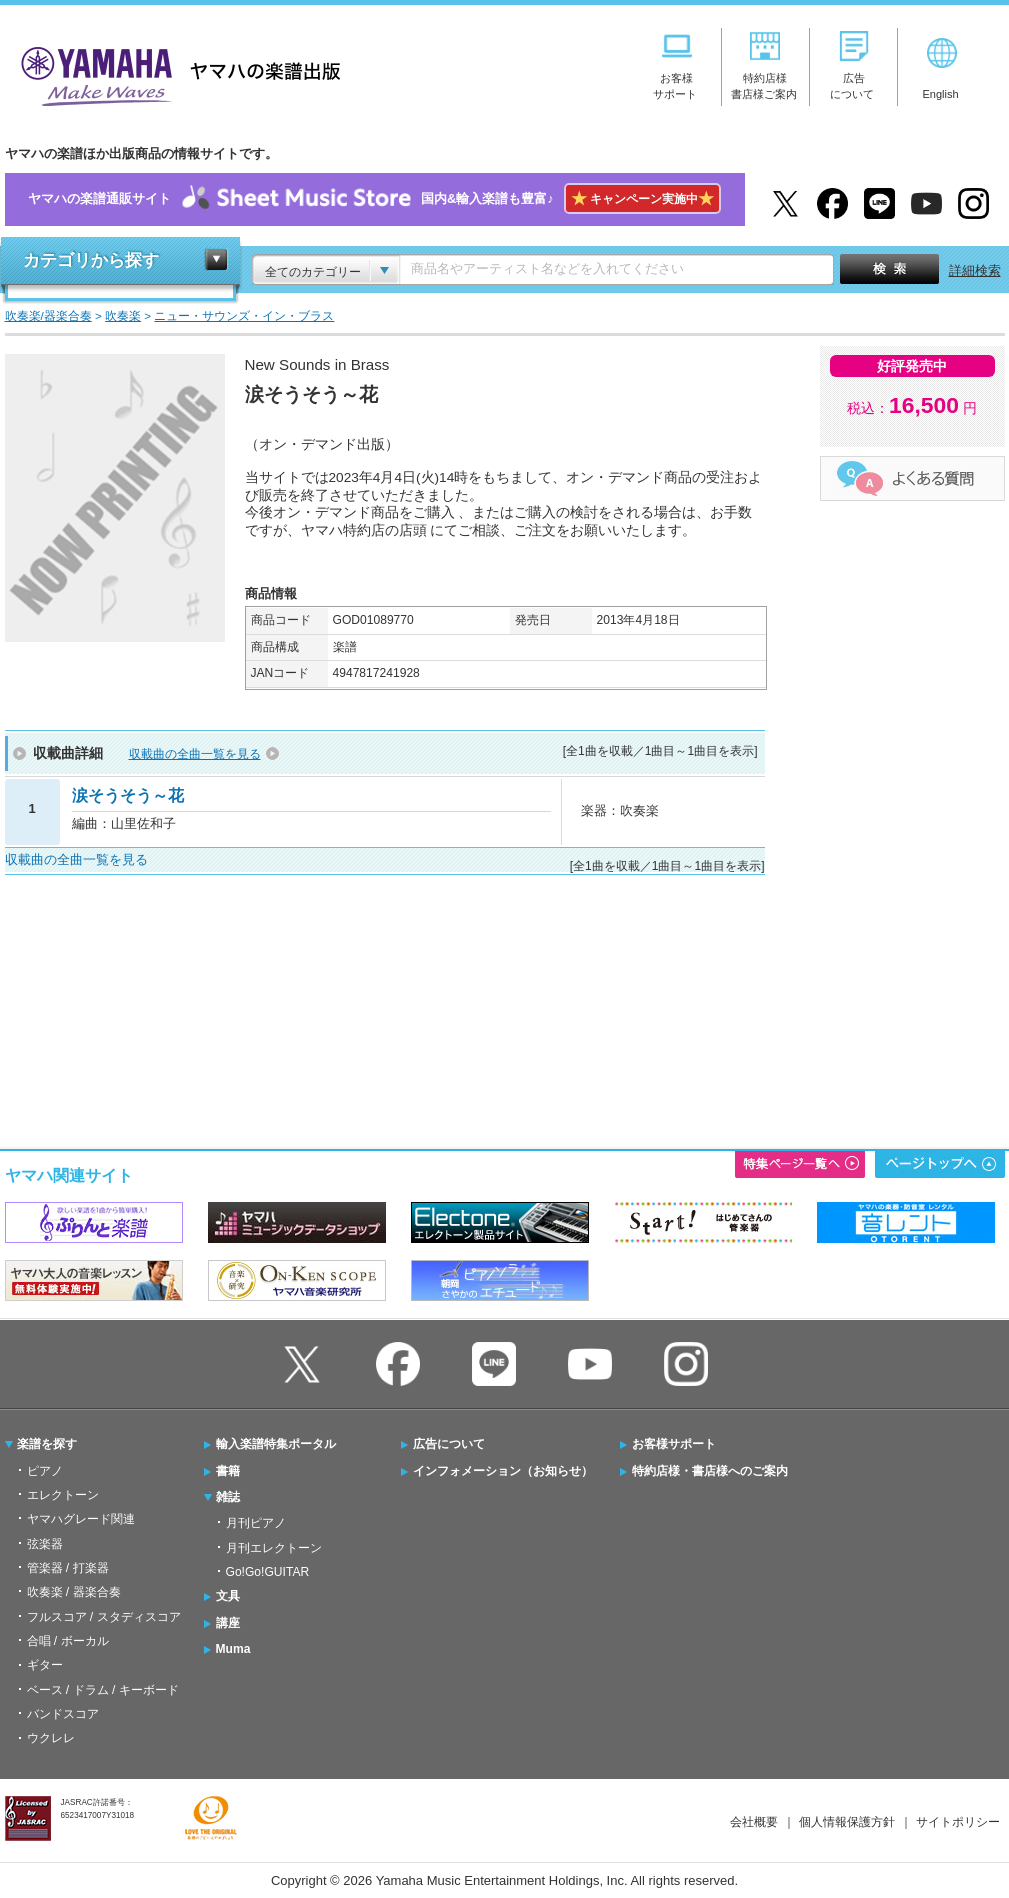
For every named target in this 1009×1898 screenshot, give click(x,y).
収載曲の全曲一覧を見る (195, 754)
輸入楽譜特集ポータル (276, 1444)
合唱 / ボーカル (68, 1641)
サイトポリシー (958, 1822)
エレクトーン (63, 1495)
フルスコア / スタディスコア (104, 1617)
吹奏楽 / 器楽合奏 (74, 1592)
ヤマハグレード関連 (81, 1519)
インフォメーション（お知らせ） (503, 1471)
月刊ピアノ (256, 1523)
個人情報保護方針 (847, 1822)
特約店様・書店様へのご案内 (710, 1471)
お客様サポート (674, 1444)
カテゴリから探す (91, 260)
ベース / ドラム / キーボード (103, 1690)
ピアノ (45, 1471)
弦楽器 (45, 1544)
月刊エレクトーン (274, 1548)
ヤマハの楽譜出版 (175, 73)
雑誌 (228, 1497)
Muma (233, 1649)
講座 (228, 1623)
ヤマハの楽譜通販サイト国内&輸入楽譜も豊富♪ (374, 199)
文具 (228, 1596)
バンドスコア (63, 1714)
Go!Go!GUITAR (268, 1572)
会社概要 (754, 1822)
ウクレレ (51, 1738)
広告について (449, 1444)
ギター (45, 1665)
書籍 (228, 1471)
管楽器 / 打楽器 (68, 1568)
